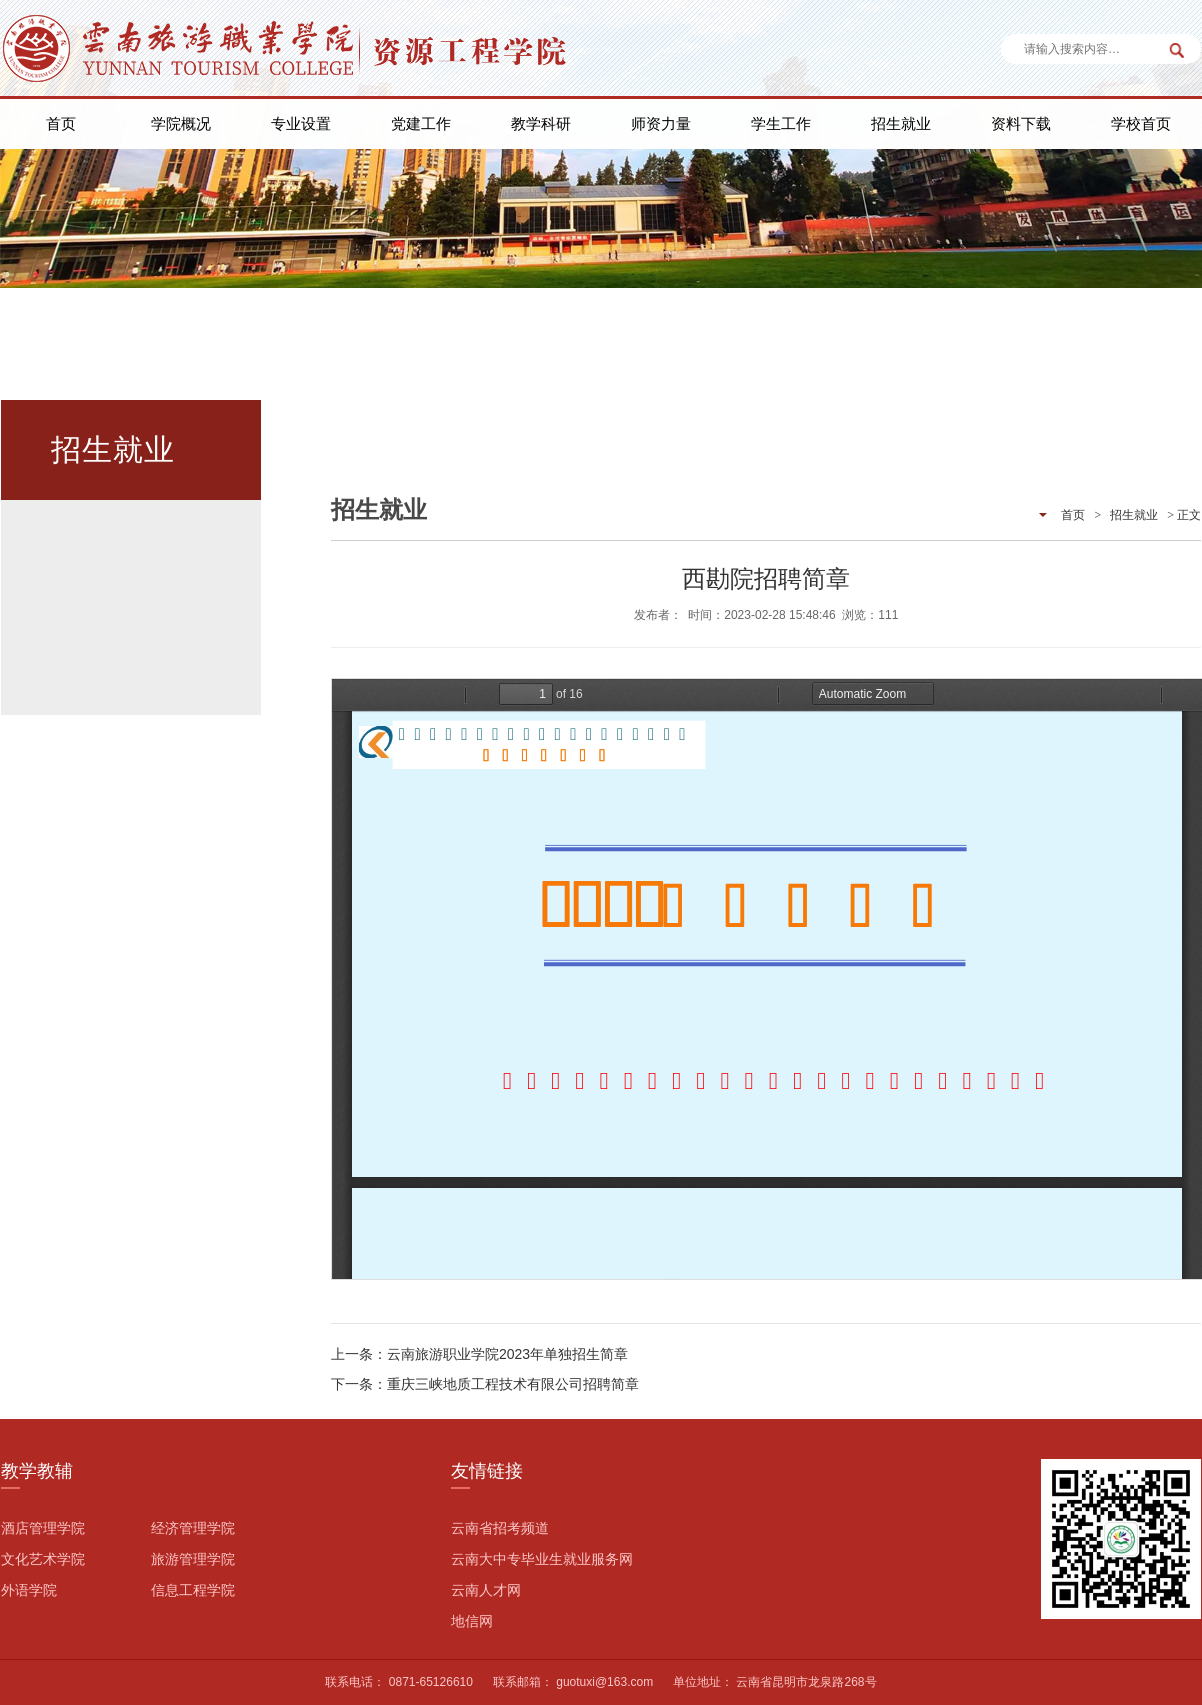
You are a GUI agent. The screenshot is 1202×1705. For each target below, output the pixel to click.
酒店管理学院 (43, 1528)
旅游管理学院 (193, 1559)
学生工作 (781, 123)
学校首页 (1141, 123)
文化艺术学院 (43, 1559)
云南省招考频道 (500, 1528)
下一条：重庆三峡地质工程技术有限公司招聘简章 (485, 1384)
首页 (61, 123)
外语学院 (29, 1590)
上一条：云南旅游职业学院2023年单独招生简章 (479, 1354)
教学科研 (541, 123)
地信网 (472, 1621)
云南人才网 (486, 1590)
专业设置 (301, 123)
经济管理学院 (193, 1528)
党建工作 (421, 123)
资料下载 (1021, 123)
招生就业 (901, 123)
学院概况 (181, 123)
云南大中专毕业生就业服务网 (542, 1559)
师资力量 (661, 123)
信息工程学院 (193, 1590)
